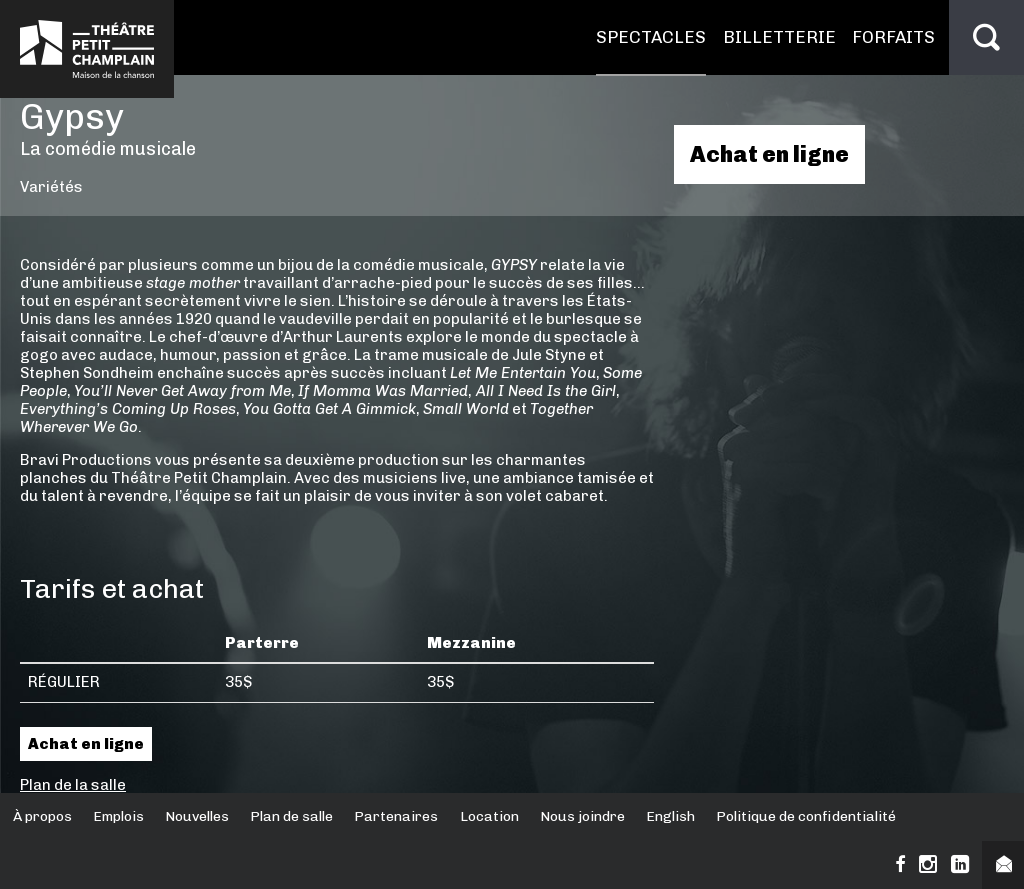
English (670, 816)
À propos (42, 816)
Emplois (118, 816)
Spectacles (651, 37)
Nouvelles (197, 816)
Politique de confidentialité (806, 816)
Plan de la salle (73, 785)
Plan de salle (291, 816)
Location (489, 816)
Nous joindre (582, 816)
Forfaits (893, 37)
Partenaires (396, 816)
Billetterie (779, 37)
